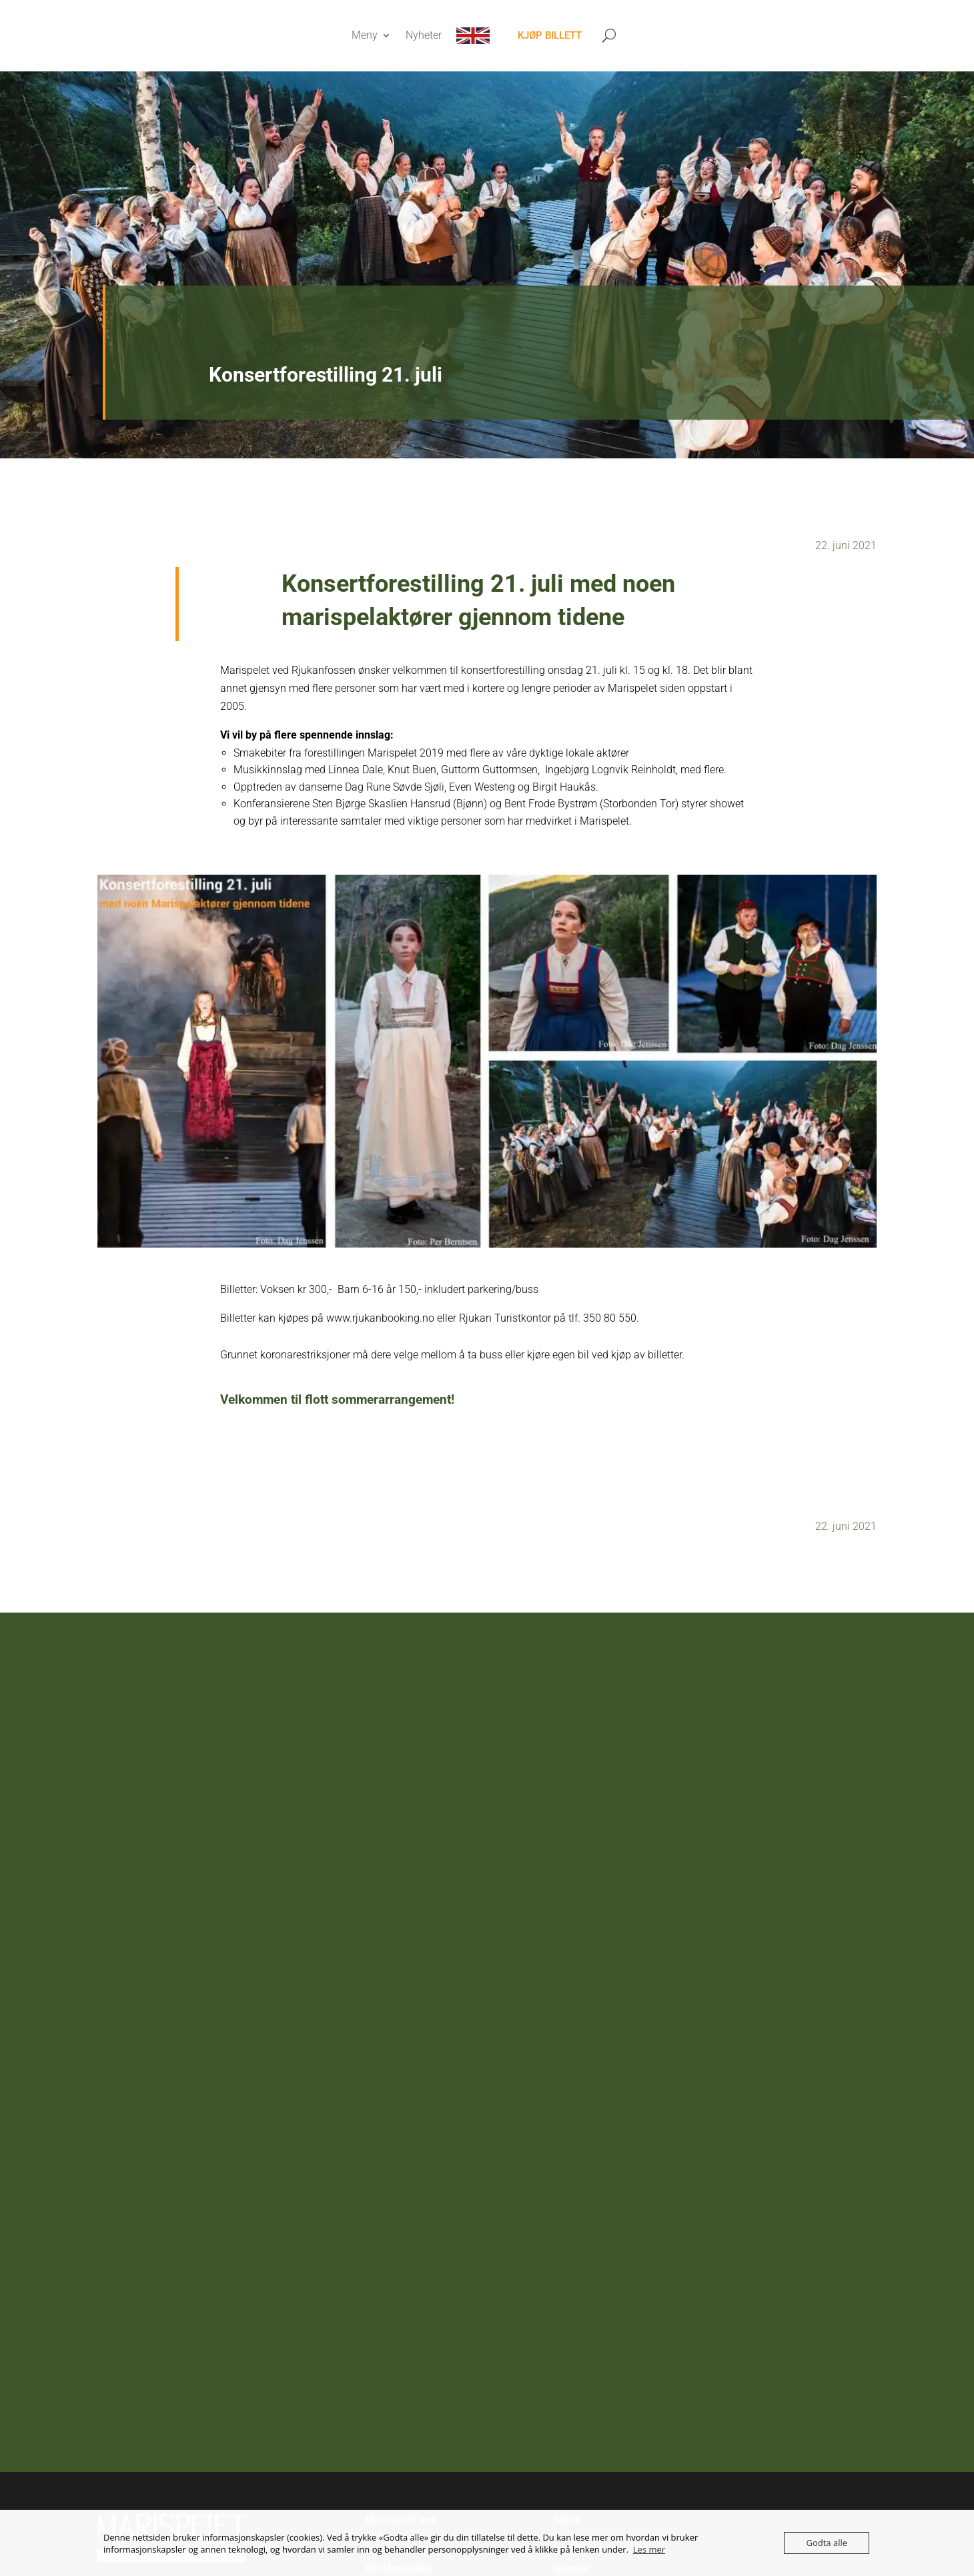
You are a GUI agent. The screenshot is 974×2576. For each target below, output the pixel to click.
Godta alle (826, 2543)
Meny (365, 35)
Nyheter (424, 35)
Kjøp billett (550, 35)
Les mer (649, 2549)
